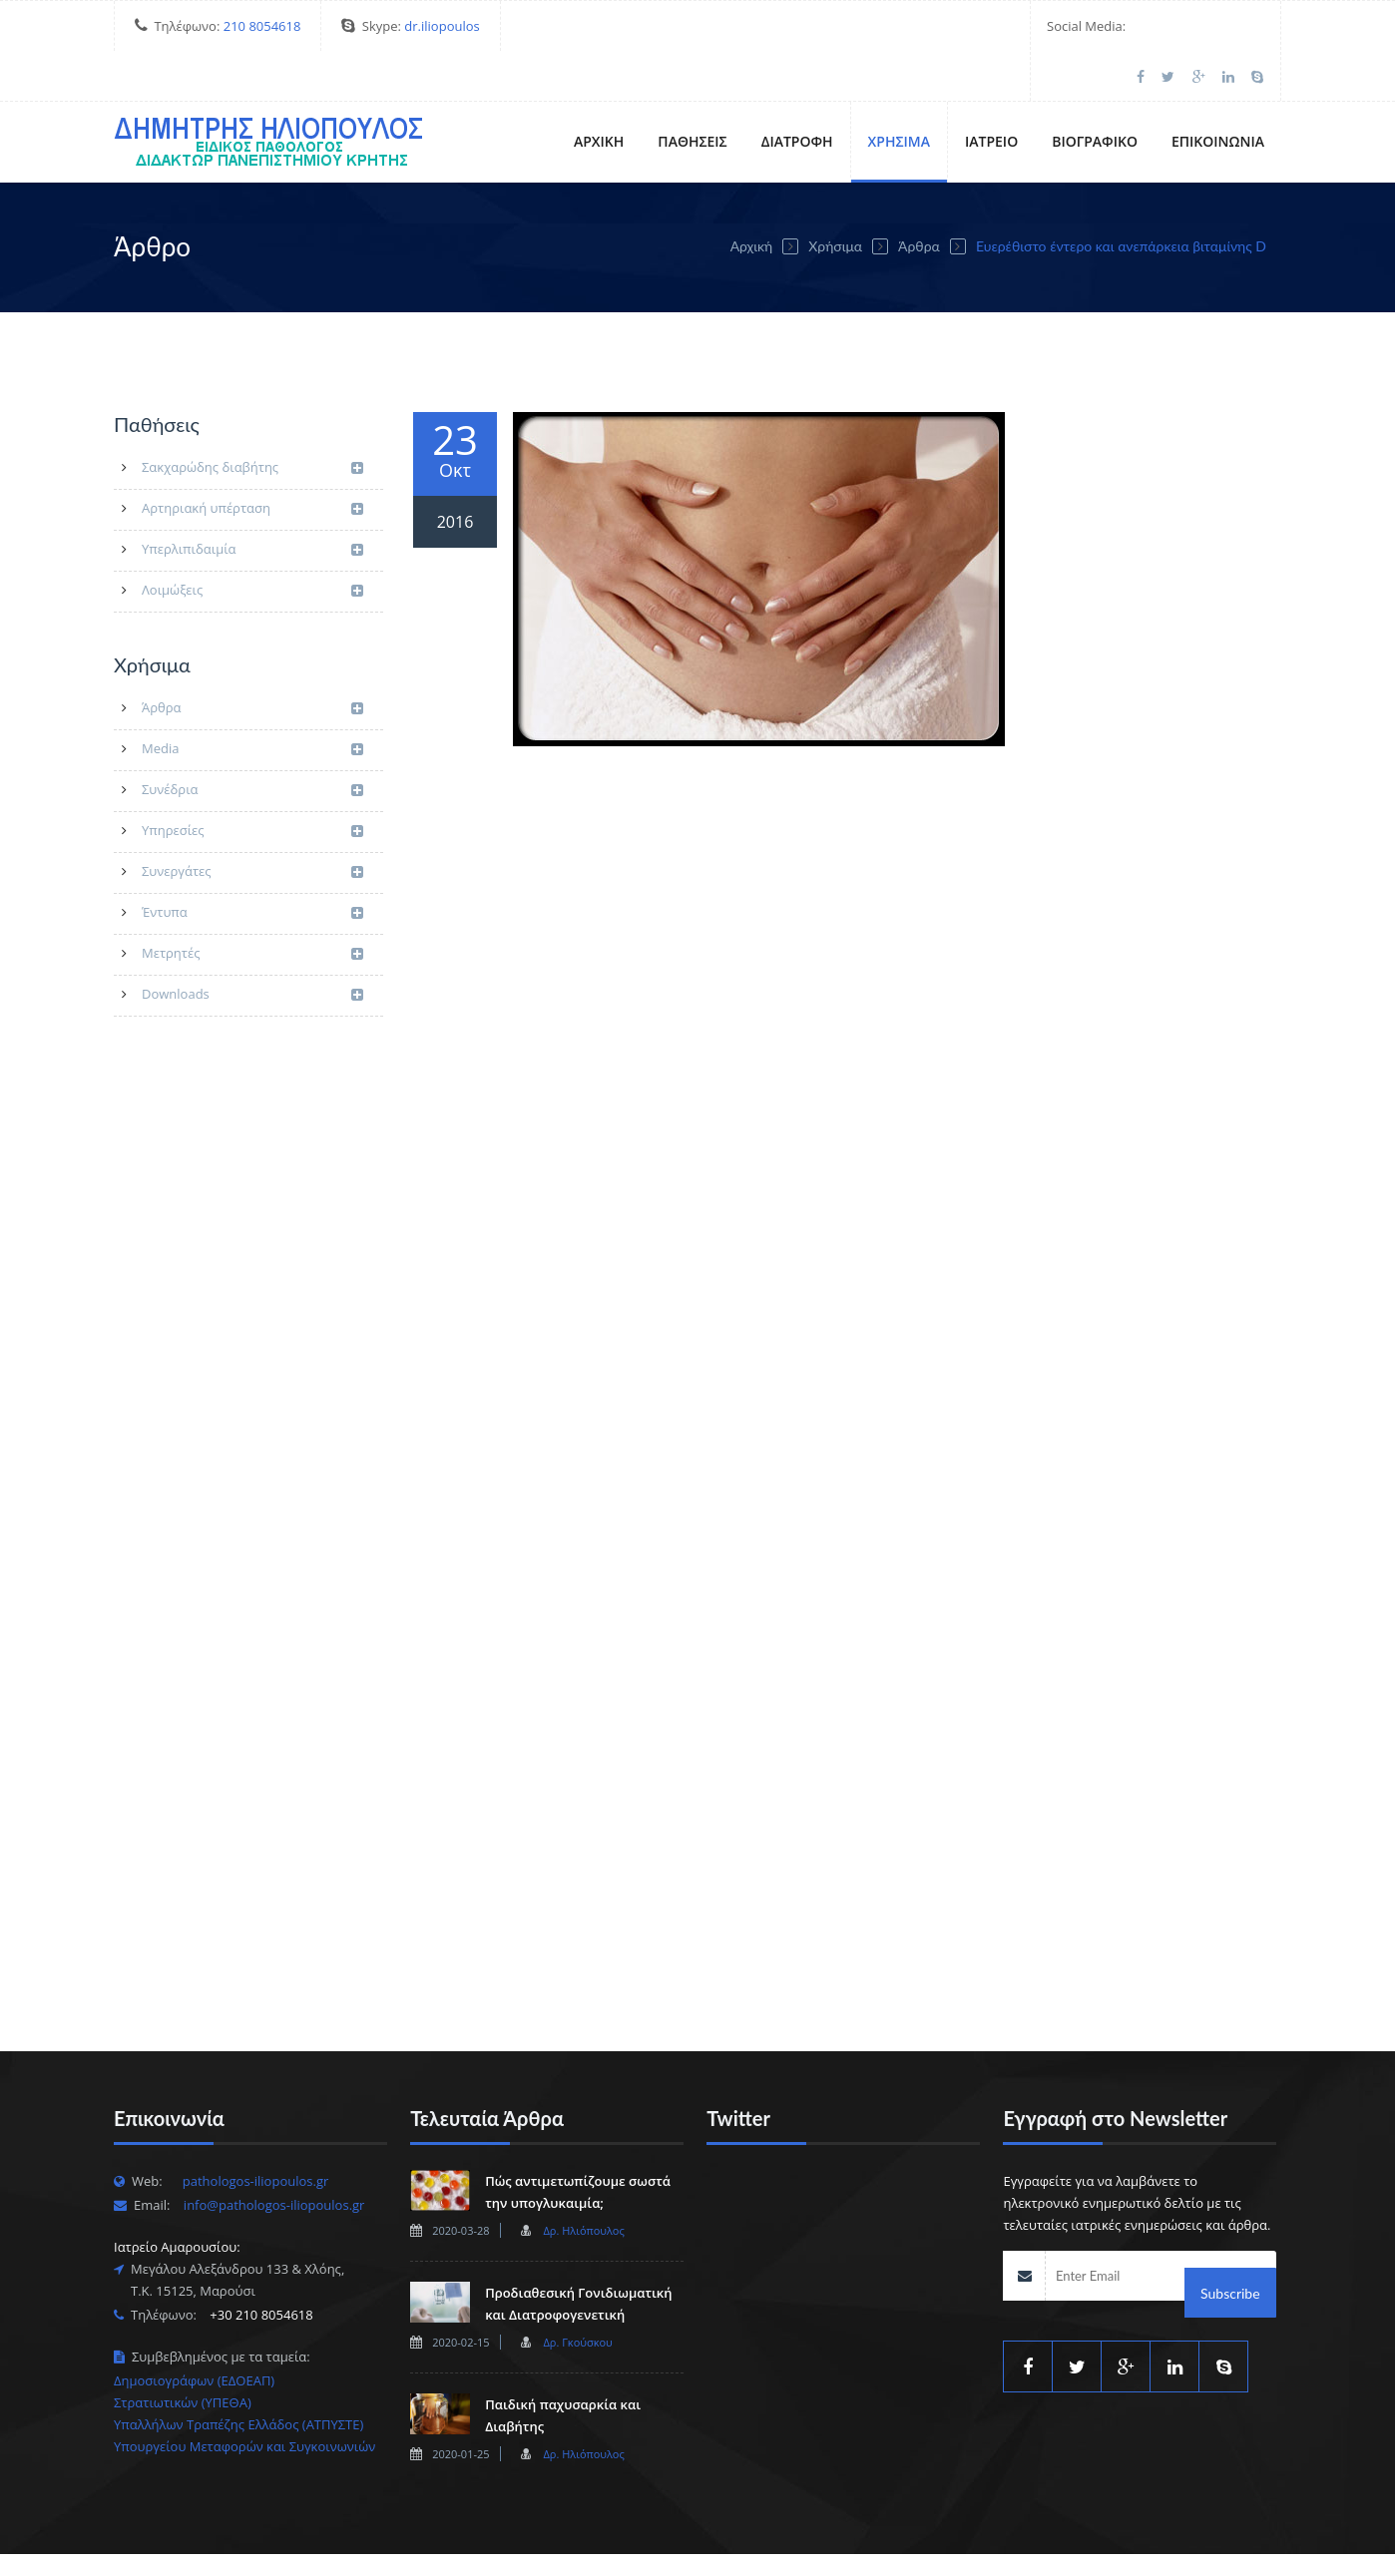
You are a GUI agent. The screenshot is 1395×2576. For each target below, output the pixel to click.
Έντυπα (252, 863)
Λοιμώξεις (252, 541)
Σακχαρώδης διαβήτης (252, 418)
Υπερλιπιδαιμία (252, 500)
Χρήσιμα (899, 91)
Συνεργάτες (252, 822)
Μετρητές (252, 904)
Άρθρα (919, 196)
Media (252, 699)
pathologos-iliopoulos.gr (255, 2131)
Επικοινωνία (1217, 91)
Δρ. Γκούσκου (577, 2292)
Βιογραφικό (1095, 91)
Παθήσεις (692, 91)
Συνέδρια (252, 740)
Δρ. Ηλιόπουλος (583, 2180)
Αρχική (599, 91)
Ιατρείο (991, 91)
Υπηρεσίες (252, 781)
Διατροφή (797, 91)
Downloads (252, 945)
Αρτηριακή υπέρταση (252, 459)
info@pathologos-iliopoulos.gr (274, 2155)
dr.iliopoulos (441, 26)
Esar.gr (538, 2540)
